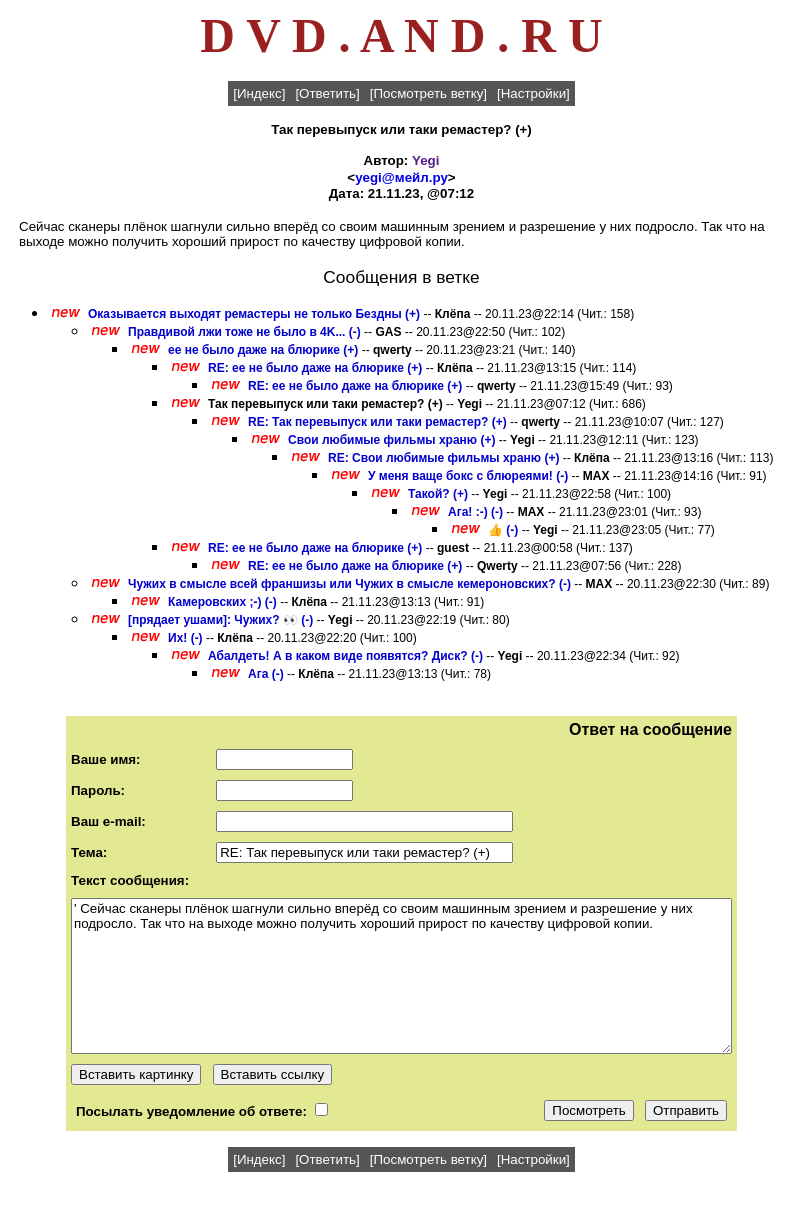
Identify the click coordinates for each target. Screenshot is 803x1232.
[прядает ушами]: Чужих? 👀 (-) (220, 620)
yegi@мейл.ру (401, 177)
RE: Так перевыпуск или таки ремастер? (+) (377, 422)
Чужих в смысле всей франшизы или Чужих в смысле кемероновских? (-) (349, 584)
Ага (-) (266, 674)
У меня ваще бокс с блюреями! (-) (468, 476)
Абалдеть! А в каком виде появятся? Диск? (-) (345, 656)
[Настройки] (533, 93)
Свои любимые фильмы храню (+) (391, 440)
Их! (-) (185, 638)
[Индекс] (259, 93)
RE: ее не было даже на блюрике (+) (315, 368)
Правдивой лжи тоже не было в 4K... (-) (244, 332)
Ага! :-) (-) (475, 512)
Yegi (425, 160)
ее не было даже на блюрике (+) (263, 350)
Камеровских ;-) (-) (222, 602)
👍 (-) (503, 530)
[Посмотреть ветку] (428, 93)
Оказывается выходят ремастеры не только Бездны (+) (254, 314)
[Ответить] (327, 93)
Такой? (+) (438, 494)
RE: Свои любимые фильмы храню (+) (443, 458)
